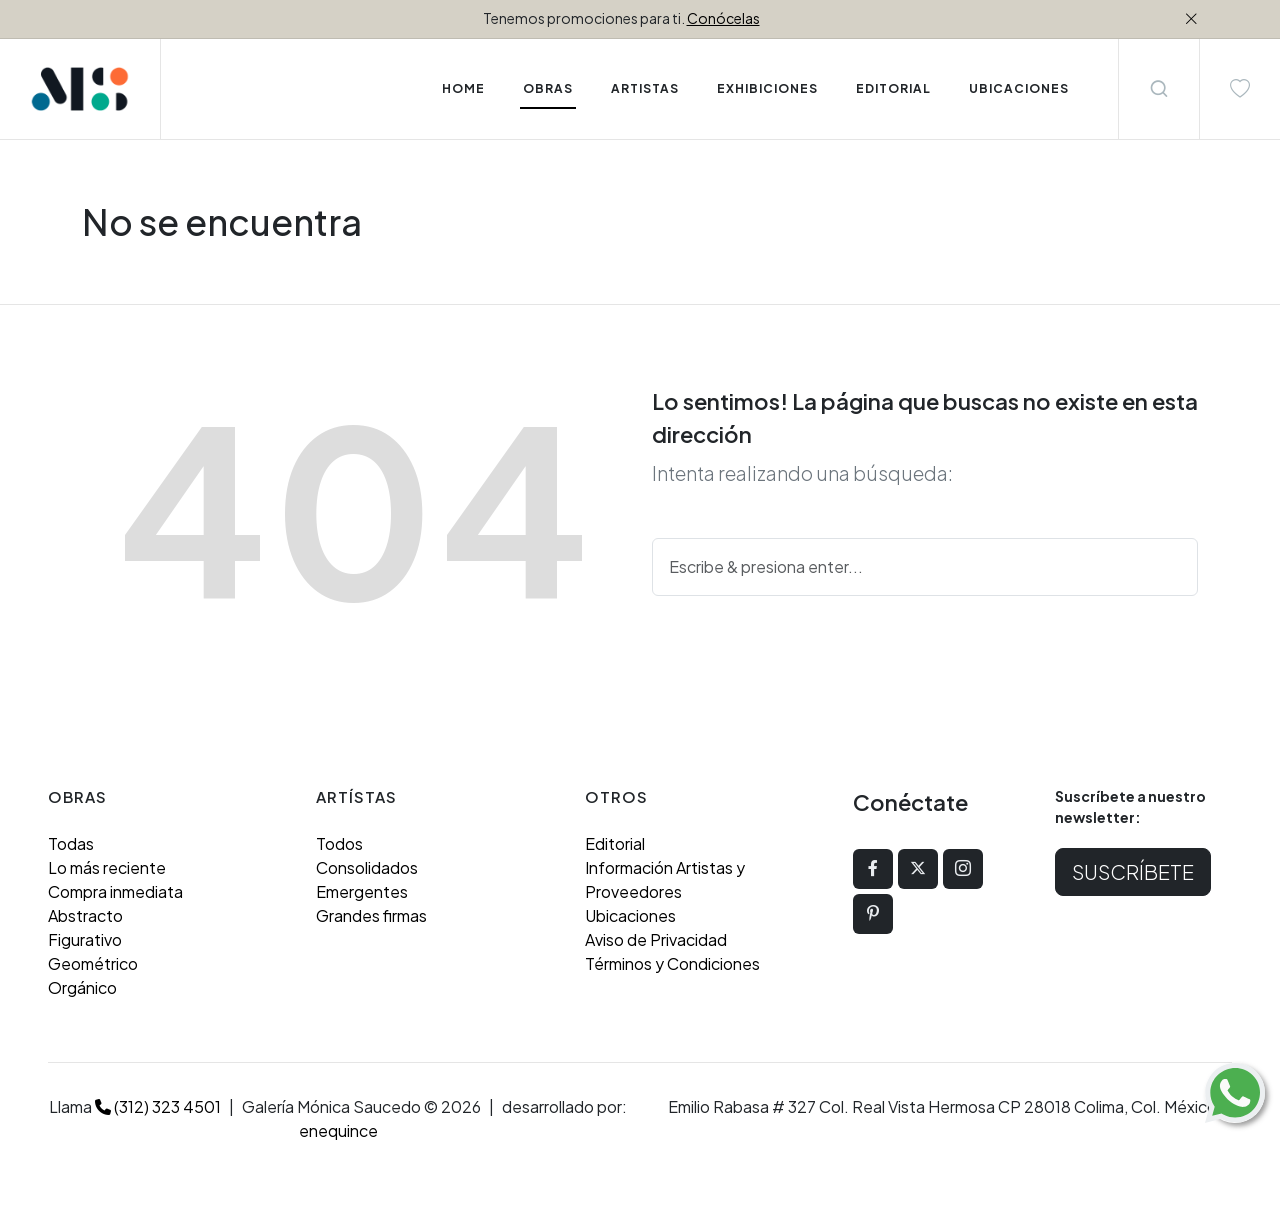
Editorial (615, 843)
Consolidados (367, 867)
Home (463, 88)
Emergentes (362, 891)
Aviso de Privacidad (656, 939)
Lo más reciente (107, 867)
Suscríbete (1133, 871)
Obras (548, 88)
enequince (338, 1130)
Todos (339, 843)
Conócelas (723, 18)
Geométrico (93, 963)
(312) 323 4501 (158, 1106)
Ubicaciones (630, 915)
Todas (71, 843)
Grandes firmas (371, 915)
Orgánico (82, 987)
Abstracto (85, 915)
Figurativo (85, 939)
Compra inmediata (115, 891)
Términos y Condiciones (672, 963)
